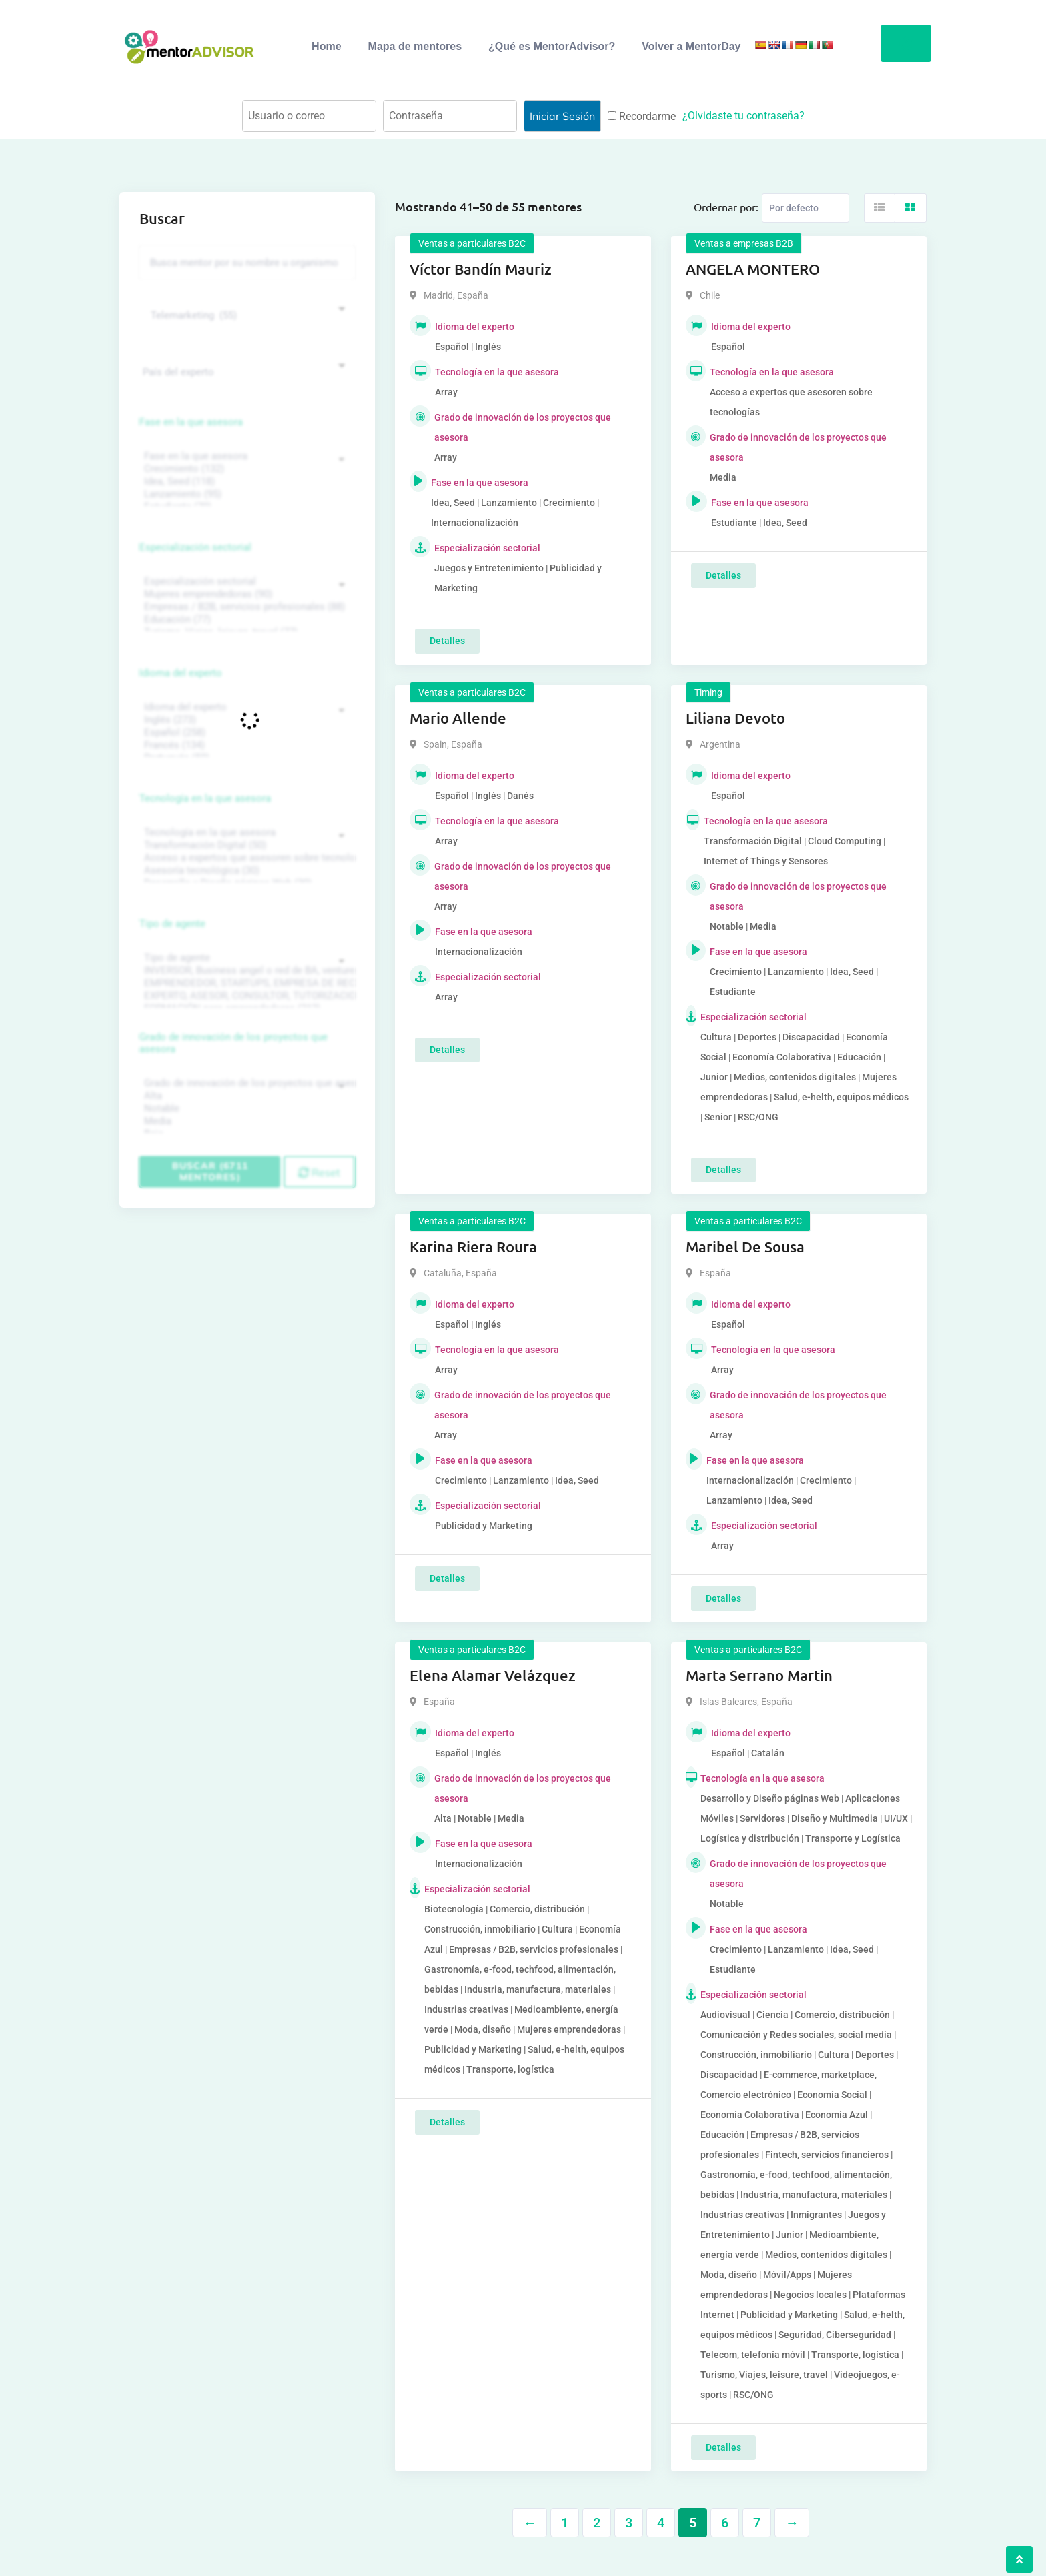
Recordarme (642, 116)
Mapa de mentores (415, 46)
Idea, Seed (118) (245, 481)
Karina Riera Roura (473, 1247)
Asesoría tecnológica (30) (245, 870)
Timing (708, 692)
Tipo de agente (172, 924)
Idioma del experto (180, 673)
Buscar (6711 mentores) (210, 1171)
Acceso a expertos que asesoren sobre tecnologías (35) (245, 858)
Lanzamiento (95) (245, 494)
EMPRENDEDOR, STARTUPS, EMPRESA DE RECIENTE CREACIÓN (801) (245, 983)
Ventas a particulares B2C (472, 243)
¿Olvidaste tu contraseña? (743, 115)
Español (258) (245, 732)
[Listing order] (805, 208)
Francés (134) (245, 745)
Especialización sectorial (195, 547)
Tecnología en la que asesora (205, 798)
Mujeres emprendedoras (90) (245, 594)
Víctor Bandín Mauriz (481, 269)
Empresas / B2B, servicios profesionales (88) (245, 607)
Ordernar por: (726, 206)
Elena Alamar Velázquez (493, 1675)
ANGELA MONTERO (753, 269)
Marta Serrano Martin (759, 1675)
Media (245, 1121)
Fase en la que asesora (191, 422)
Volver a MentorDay (691, 46)
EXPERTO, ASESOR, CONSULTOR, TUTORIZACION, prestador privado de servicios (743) (245, 996)
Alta (245, 1096)
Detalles (447, 640)
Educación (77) (245, 619)
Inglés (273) (245, 720)
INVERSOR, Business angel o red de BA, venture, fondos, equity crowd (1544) (245, 970)
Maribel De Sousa (745, 1247)
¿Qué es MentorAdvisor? (551, 46)
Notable (245, 1108)
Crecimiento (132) (245, 469)
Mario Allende (458, 718)
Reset (319, 1172)
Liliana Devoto (735, 718)
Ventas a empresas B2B (743, 243)
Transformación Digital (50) (245, 845)
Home (326, 46)
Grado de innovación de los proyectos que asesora (233, 1043)
